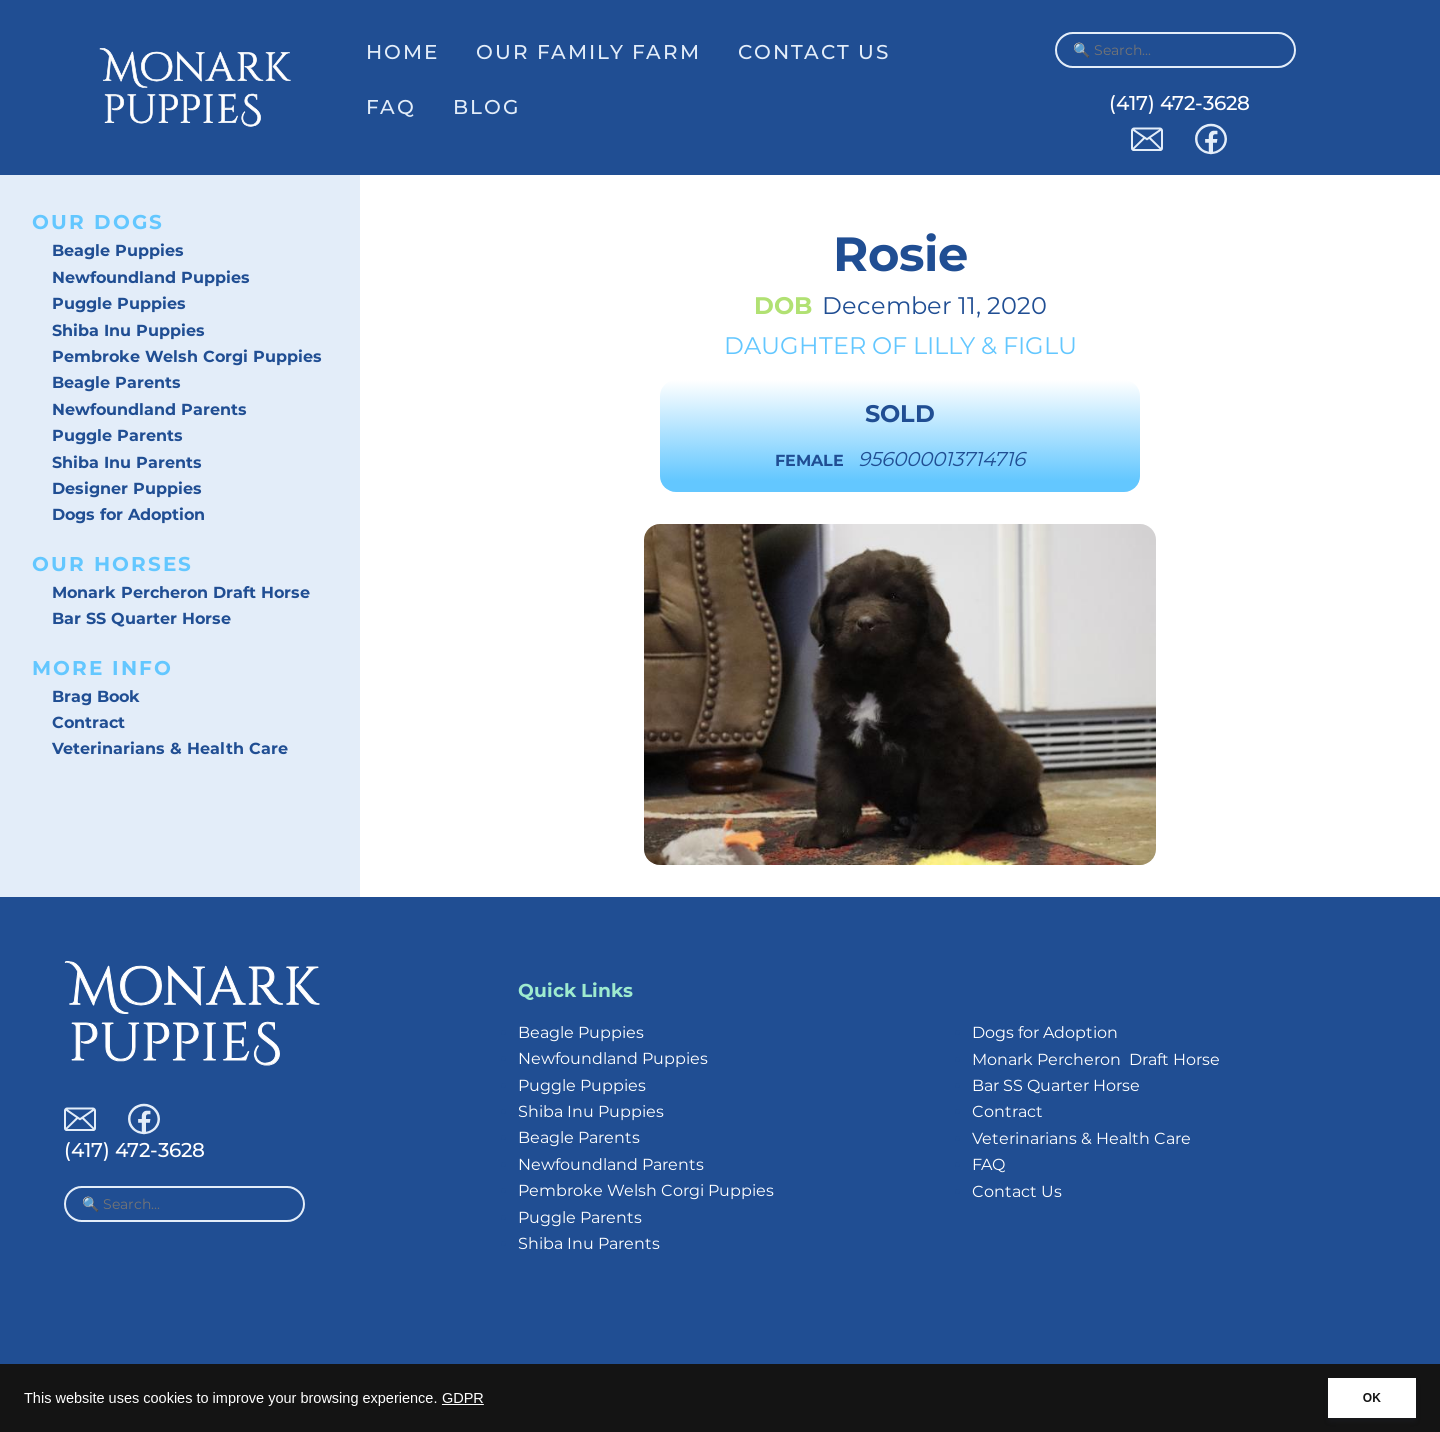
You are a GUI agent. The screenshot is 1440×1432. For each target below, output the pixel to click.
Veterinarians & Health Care (170, 748)
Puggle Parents (117, 435)
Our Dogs (98, 222)
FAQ (391, 107)
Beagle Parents (116, 382)
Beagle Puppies (118, 250)
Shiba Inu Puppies (128, 330)
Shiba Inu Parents (127, 462)
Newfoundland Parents (149, 409)
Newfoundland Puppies (151, 277)
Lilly (944, 345)
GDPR (463, 1398)
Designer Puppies (127, 488)
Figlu (1040, 345)
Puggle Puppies (119, 303)
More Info (102, 668)
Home (402, 52)
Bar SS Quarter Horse (141, 618)
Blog (486, 107)
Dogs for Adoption (128, 514)
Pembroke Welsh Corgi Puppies (187, 356)
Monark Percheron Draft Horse (181, 592)
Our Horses (112, 564)
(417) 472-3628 (1179, 103)
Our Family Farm (588, 52)
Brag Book (96, 696)
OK (1372, 1398)
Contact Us (814, 52)
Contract (88, 722)
